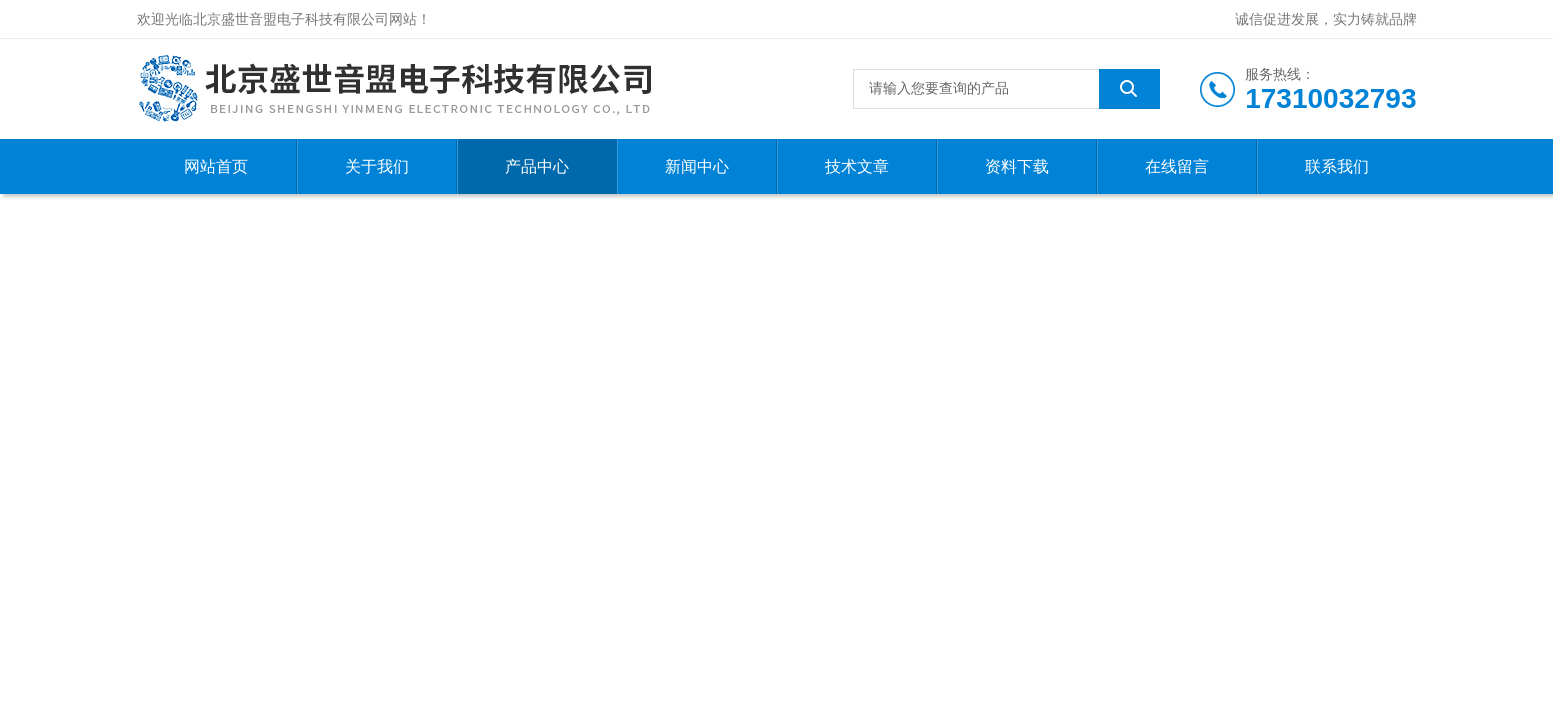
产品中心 (537, 166)
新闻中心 (697, 166)
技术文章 (857, 166)
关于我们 (377, 166)
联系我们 (1337, 166)
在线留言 (1177, 166)
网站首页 (216, 166)
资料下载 (1017, 166)
